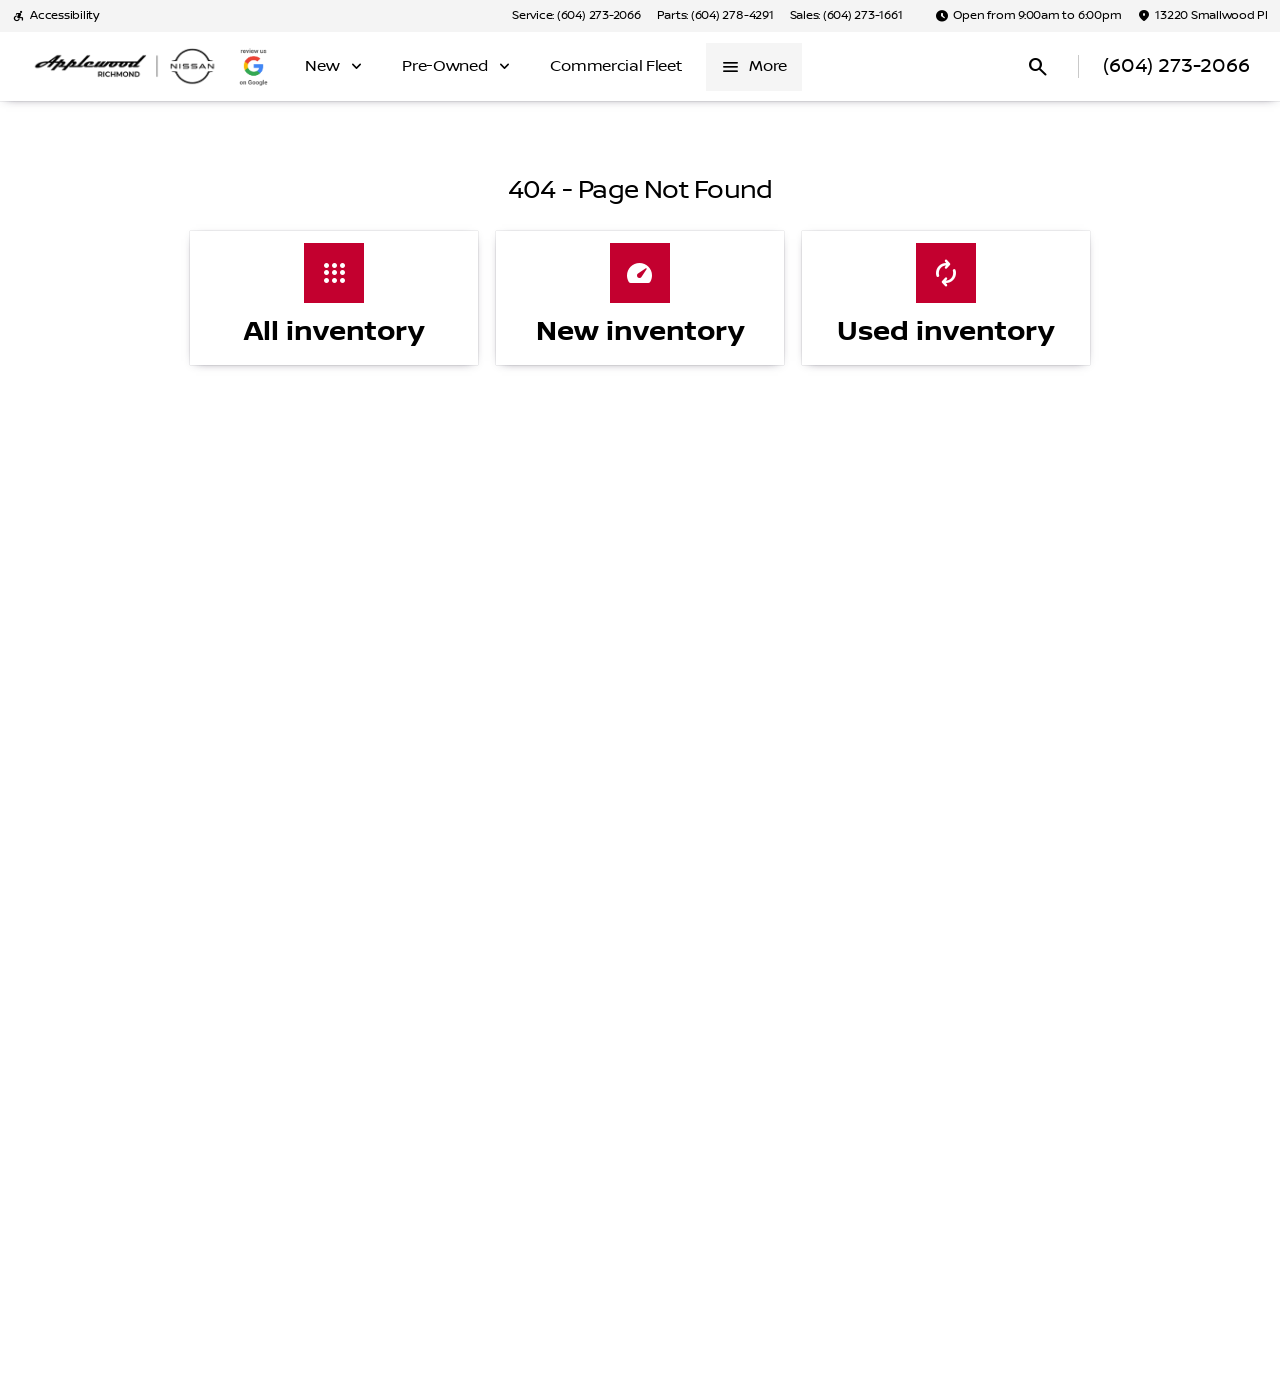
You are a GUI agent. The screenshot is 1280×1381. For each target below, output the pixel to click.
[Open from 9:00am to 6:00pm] (1028, 16)
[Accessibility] (55, 16)
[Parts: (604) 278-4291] (715, 16)
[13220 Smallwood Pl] (1202, 16)
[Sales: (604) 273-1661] (846, 16)
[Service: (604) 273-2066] (576, 16)
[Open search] (1038, 67)
